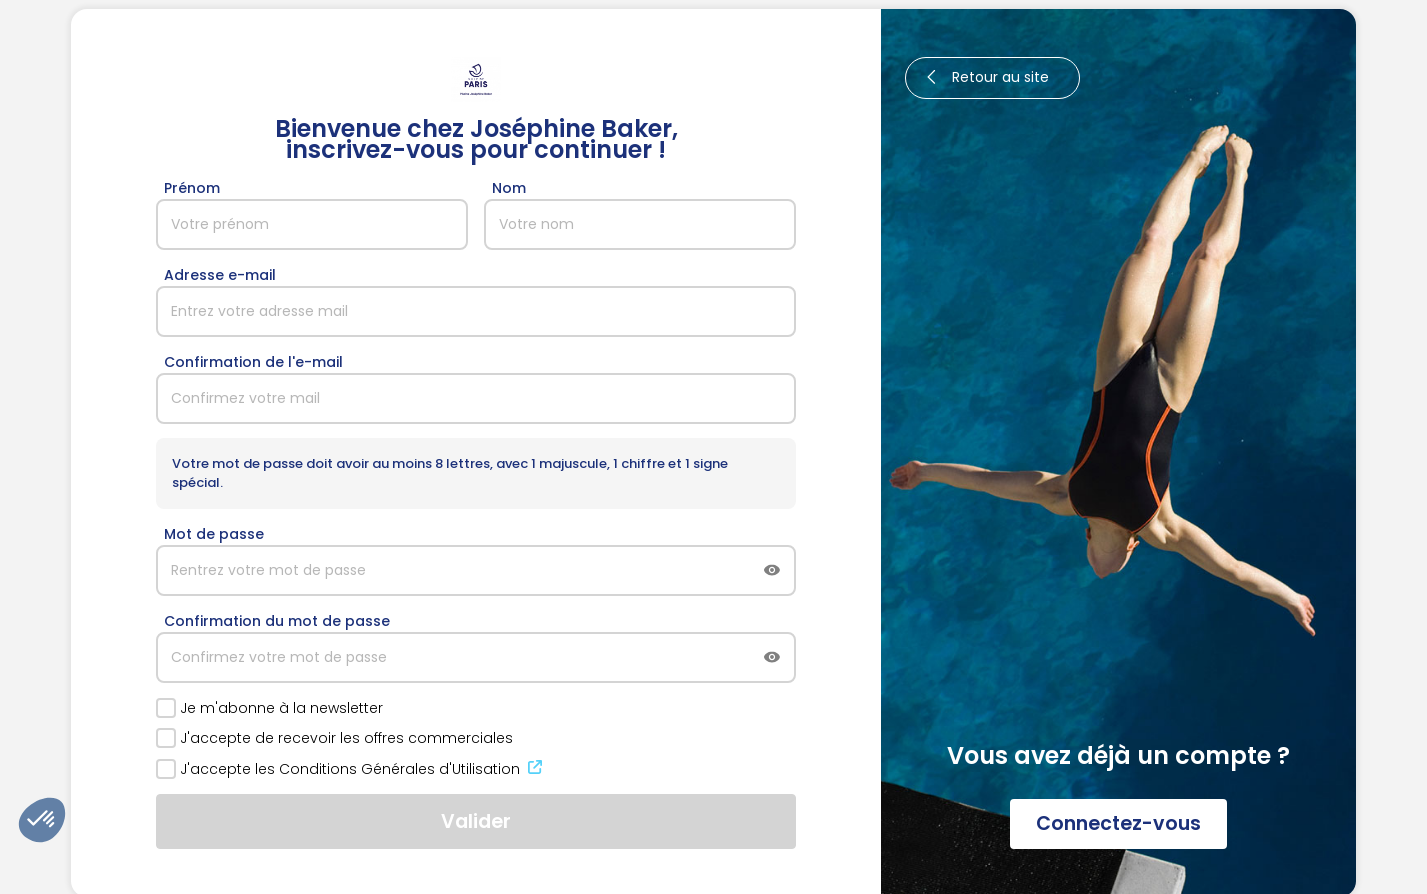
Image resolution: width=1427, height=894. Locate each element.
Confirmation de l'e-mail (253, 362)
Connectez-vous (1118, 823)
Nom (509, 188)
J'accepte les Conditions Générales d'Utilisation (351, 769)
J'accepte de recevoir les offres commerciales (334, 738)
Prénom (192, 188)
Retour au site (984, 78)
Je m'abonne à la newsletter (269, 708)
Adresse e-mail (220, 275)
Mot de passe (214, 534)
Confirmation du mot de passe (277, 621)
